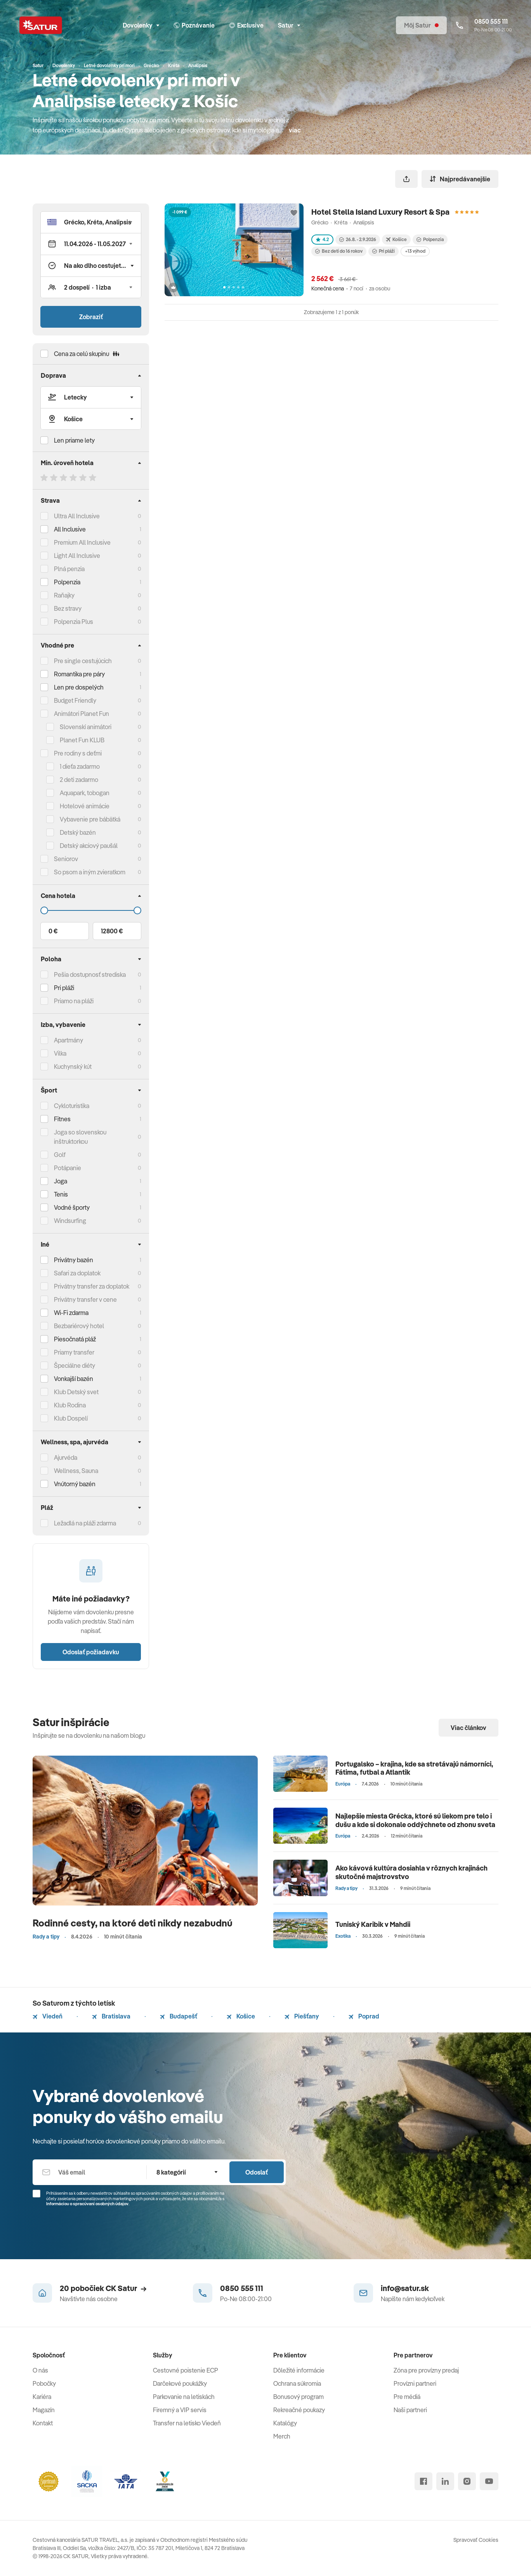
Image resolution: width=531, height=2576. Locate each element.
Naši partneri (410, 2410)
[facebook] (423, 2481)
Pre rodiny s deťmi (78, 753)
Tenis (61, 1194)
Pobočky (44, 2383)
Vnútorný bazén (74, 1484)
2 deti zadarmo (79, 779)
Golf (60, 1155)
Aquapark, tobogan (84, 793)
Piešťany (302, 2016)
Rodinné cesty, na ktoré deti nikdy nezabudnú (133, 1923)
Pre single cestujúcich (83, 661)
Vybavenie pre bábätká (90, 819)
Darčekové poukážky (180, 2383)
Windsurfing (70, 1221)
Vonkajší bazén (73, 1379)
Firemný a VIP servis (179, 2410)
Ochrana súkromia (297, 2383)
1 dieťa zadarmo (80, 766)
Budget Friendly (75, 700)
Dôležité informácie (298, 2370)
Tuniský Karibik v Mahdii (372, 1924)
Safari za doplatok (77, 1273)
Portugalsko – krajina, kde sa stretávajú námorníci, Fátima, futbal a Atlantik (414, 1768)
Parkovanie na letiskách (184, 2397)
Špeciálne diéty (74, 1365)
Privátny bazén (73, 1260)
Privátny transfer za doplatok (91, 1286)
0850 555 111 (241, 2288)
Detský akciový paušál (89, 845)
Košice (241, 2016)
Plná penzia (69, 569)
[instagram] (467, 2481)
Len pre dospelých (79, 687)
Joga (60, 1181)
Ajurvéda (65, 1457)
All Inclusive (70, 529)
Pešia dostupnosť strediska (90, 974)
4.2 (322, 239)
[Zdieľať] (406, 179)
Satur (289, 25)
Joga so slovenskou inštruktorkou (80, 1136)
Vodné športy (72, 1207)
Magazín (44, 2410)
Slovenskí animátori (85, 727)
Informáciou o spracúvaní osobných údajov (87, 2203)
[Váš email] (89, 2172)
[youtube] (489, 2481)
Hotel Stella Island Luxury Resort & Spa (380, 212)
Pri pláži (383, 251)
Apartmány (68, 1040)
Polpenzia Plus (73, 621)
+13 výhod (415, 251)
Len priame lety (74, 440)
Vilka (60, 1053)
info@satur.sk (405, 2288)
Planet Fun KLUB (82, 740)
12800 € (112, 931)
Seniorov (66, 859)
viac (295, 130)
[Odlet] (90, 419)
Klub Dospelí (71, 1418)
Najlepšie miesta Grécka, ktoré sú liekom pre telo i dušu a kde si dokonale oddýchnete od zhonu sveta (415, 1820)
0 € (53, 931)
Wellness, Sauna (76, 1471)
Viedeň (47, 2016)
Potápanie (67, 1168)
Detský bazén (78, 832)
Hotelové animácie (84, 806)
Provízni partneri (415, 2383)
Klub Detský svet (76, 1392)
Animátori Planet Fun (81, 713)
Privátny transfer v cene (85, 1299)
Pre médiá (407, 2397)
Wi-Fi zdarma (71, 1313)
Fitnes (62, 1119)
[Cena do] (90, 910)
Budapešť (178, 2016)
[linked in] (445, 2481)
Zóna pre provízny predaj (426, 2370)
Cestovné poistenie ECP (185, 2370)
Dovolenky (141, 25)
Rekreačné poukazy (299, 2410)
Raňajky (64, 595)
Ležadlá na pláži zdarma (85, 1523)
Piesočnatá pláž (75, 1339)
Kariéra (42, 2397)
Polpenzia (67, 582)
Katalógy (285, 2423)
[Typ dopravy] (90, 397)
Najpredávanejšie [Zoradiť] (460, 179)
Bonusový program (298, 2397)
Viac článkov (468, 1728)
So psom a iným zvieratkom (89, 872)
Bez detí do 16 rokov (339, 251)
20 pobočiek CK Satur (103, 2288)
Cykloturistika (71, 1106)
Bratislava (111, 2016)
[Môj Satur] (421, 25)
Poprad (364, 2016)
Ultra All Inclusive (77, 516)
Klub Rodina (70, 1405)
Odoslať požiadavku (90, 1652)
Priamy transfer (74, 1352)
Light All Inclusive (77, 555)
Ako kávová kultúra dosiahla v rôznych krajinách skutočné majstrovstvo (411, 1872)
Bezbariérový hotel (79, 1326)
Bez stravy (68, 608)
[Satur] (40, 25)
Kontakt (43, 2423)
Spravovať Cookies (475, 2539)
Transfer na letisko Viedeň (187, 2423)
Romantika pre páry (79, 674)
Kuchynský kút (73, 1066)
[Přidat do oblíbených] (294, 213)
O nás (40, 2370)
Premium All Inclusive (82, 542)
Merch (281, 2436)
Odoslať (256, 2172)
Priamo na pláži (74, 1001)
